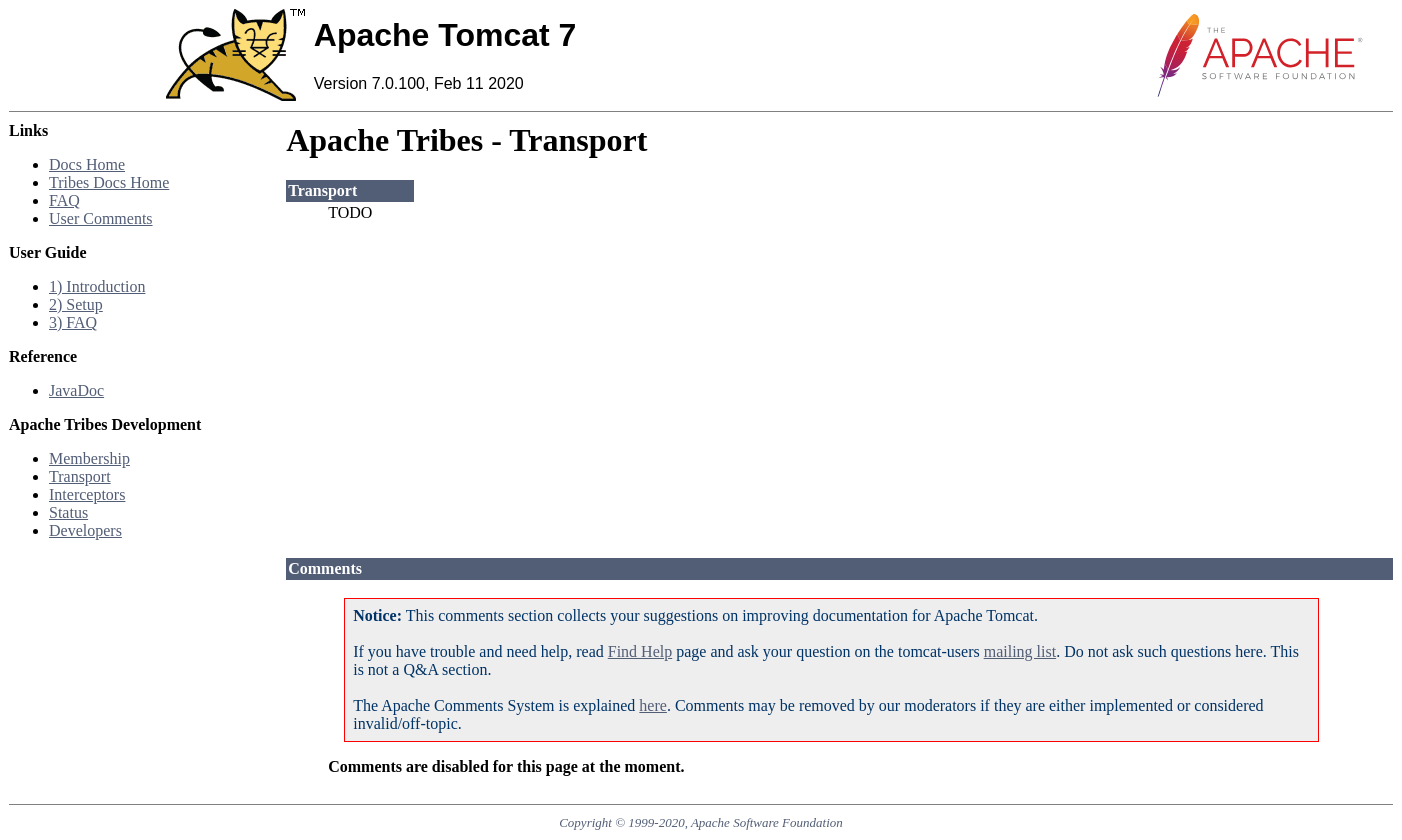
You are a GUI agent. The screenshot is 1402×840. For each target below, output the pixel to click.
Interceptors (87, 494)
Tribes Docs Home (109, 182)
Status (68, 512)
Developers (85, 530)
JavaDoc (76, 390)
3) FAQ (73, 322)
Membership (89, 458)
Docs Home (87, 164)
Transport (80, 476)
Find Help (640, 651)
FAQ (64, 200)
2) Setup (76, 304)
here (653, 705)
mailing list (1020, 651)
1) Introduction (97, 286)
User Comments (101, 218)
